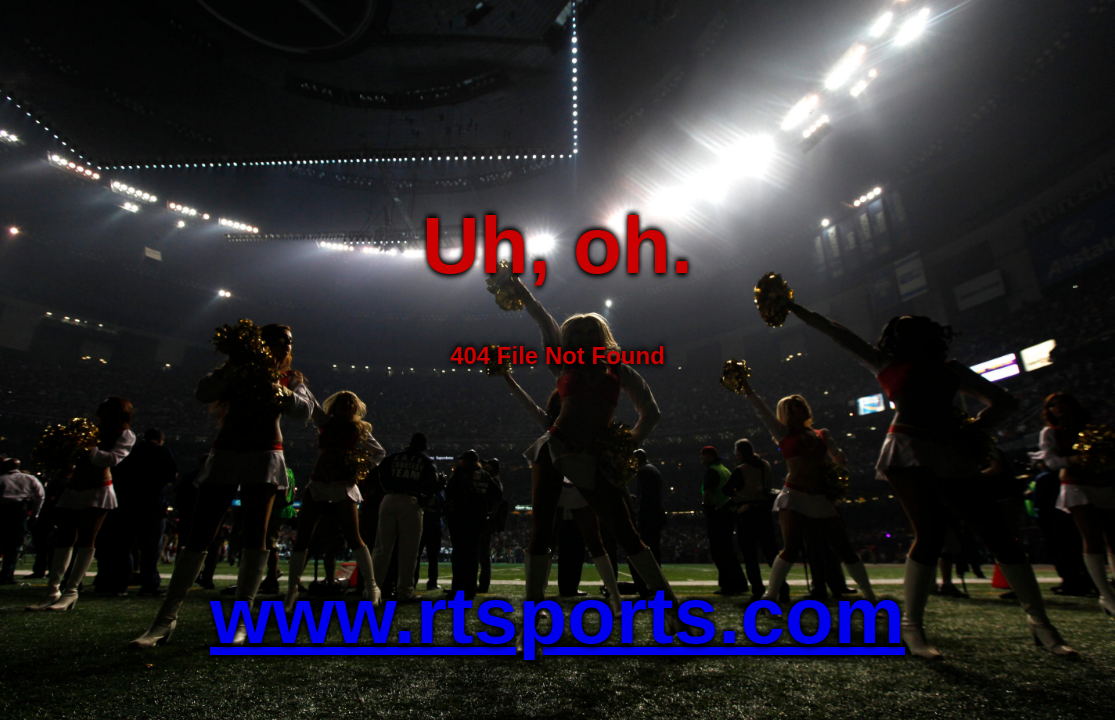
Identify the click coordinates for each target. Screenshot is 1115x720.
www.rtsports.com (557, 615)
